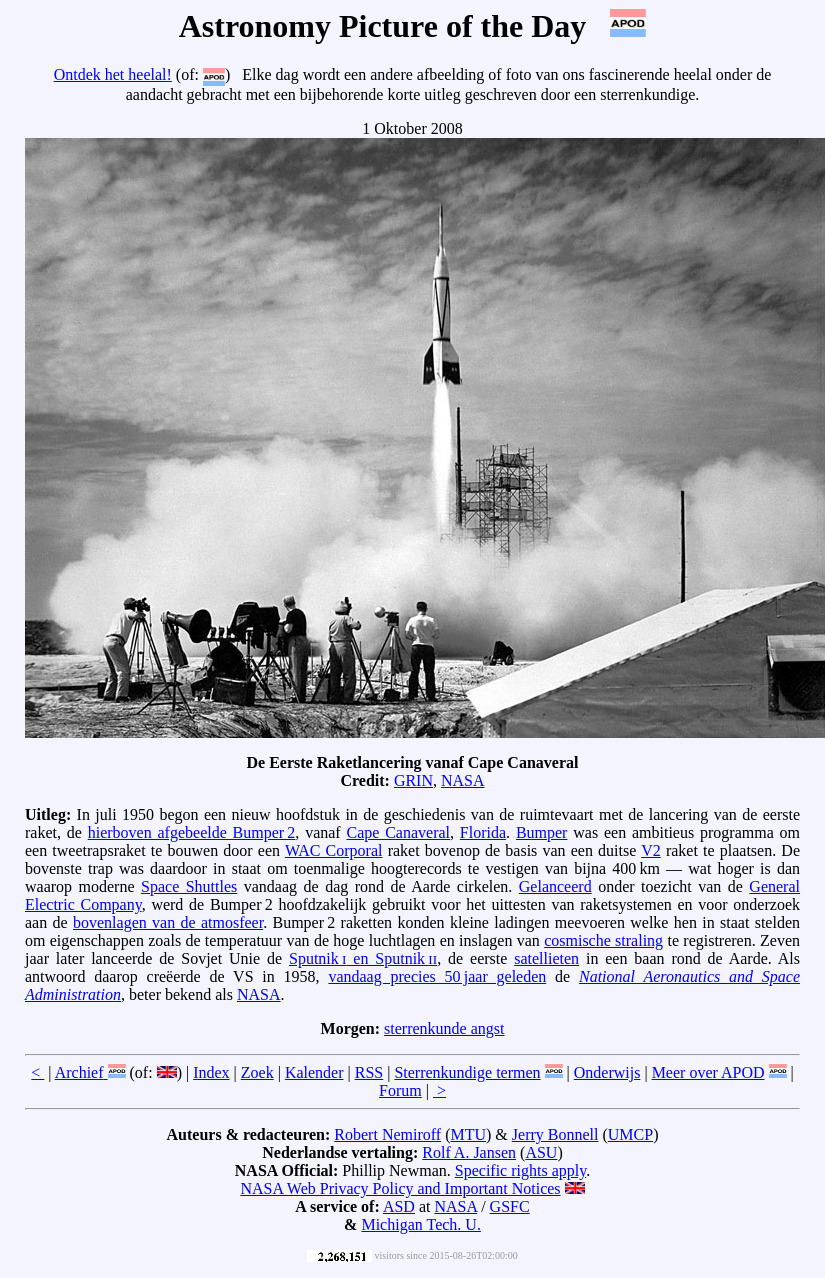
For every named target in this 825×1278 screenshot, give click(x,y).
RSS (369, 1072)
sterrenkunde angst (444, 1028)
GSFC (510, 1206)
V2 (651, 850)
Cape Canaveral (399, 832)
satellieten (546, 958)
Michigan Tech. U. (420, 1224)
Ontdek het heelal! (113, 74)
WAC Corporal (334, 850)
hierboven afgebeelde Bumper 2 (192, 832)
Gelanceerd (555, 886)
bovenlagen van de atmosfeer (168, 922)
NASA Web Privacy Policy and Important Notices (400, 1188)
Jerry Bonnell (555, 1134)
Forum (400, 1090)
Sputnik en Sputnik (363, 958)
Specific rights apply (520, 1170)
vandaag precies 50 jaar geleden (437, 976)
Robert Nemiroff (387, 1134)
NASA (463, 780)
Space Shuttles (189, 886)
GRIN (413, 780)
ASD (399, 1206)
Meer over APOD (708, 1072)
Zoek (257, 1072)
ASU (541, 1152)
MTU (468, 1134)
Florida (483, 832)
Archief (79, 1072)
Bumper (542, 832)
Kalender (314, 1072)
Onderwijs (607, 1072)
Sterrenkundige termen (467, 1072)
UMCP (630, 1134)
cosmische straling (603, 940)
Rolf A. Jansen (469, 1152)
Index (211, 1072)
